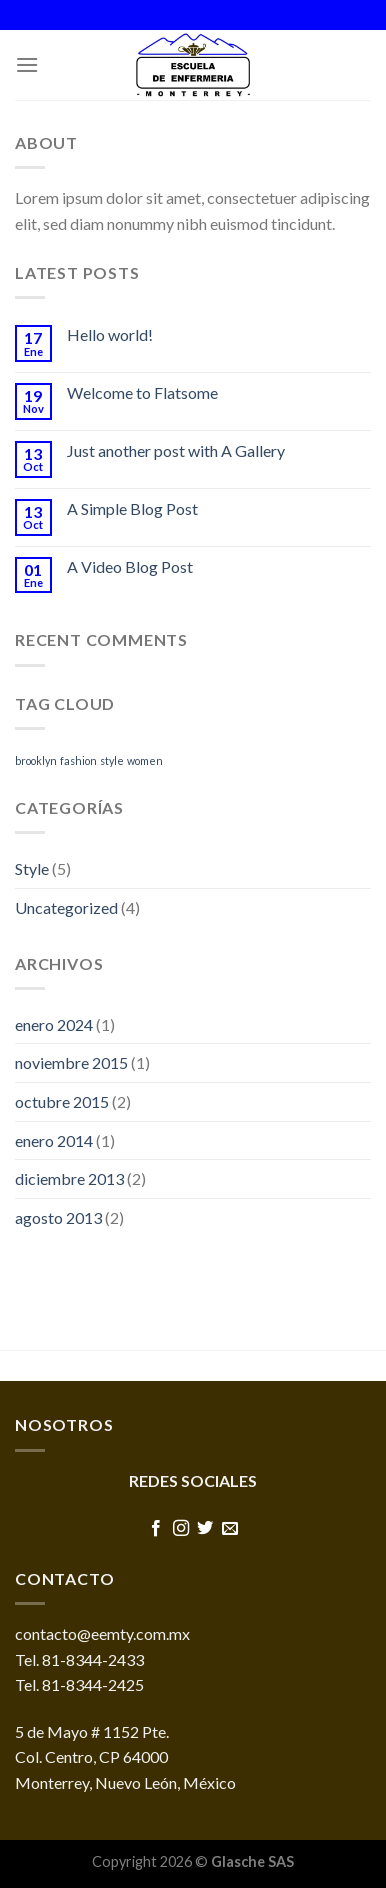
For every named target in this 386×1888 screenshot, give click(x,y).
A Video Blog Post (130, 566)
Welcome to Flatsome (142, 392)
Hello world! (110, 334)
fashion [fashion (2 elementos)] (78, 760)
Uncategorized (66, 907)
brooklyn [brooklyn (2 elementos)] (36, 760)
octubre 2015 (62, 1101)
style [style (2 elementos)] (112, 760)
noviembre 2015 (71, 1062)
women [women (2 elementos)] (145, 760)
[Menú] (27, 64)
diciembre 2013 (69, 1178)
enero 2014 (54, 1140)
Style (32, 868)
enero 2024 (54, 1024)
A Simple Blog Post (132, 508)
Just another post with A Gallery (176, 450)
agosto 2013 (58, 1217)
